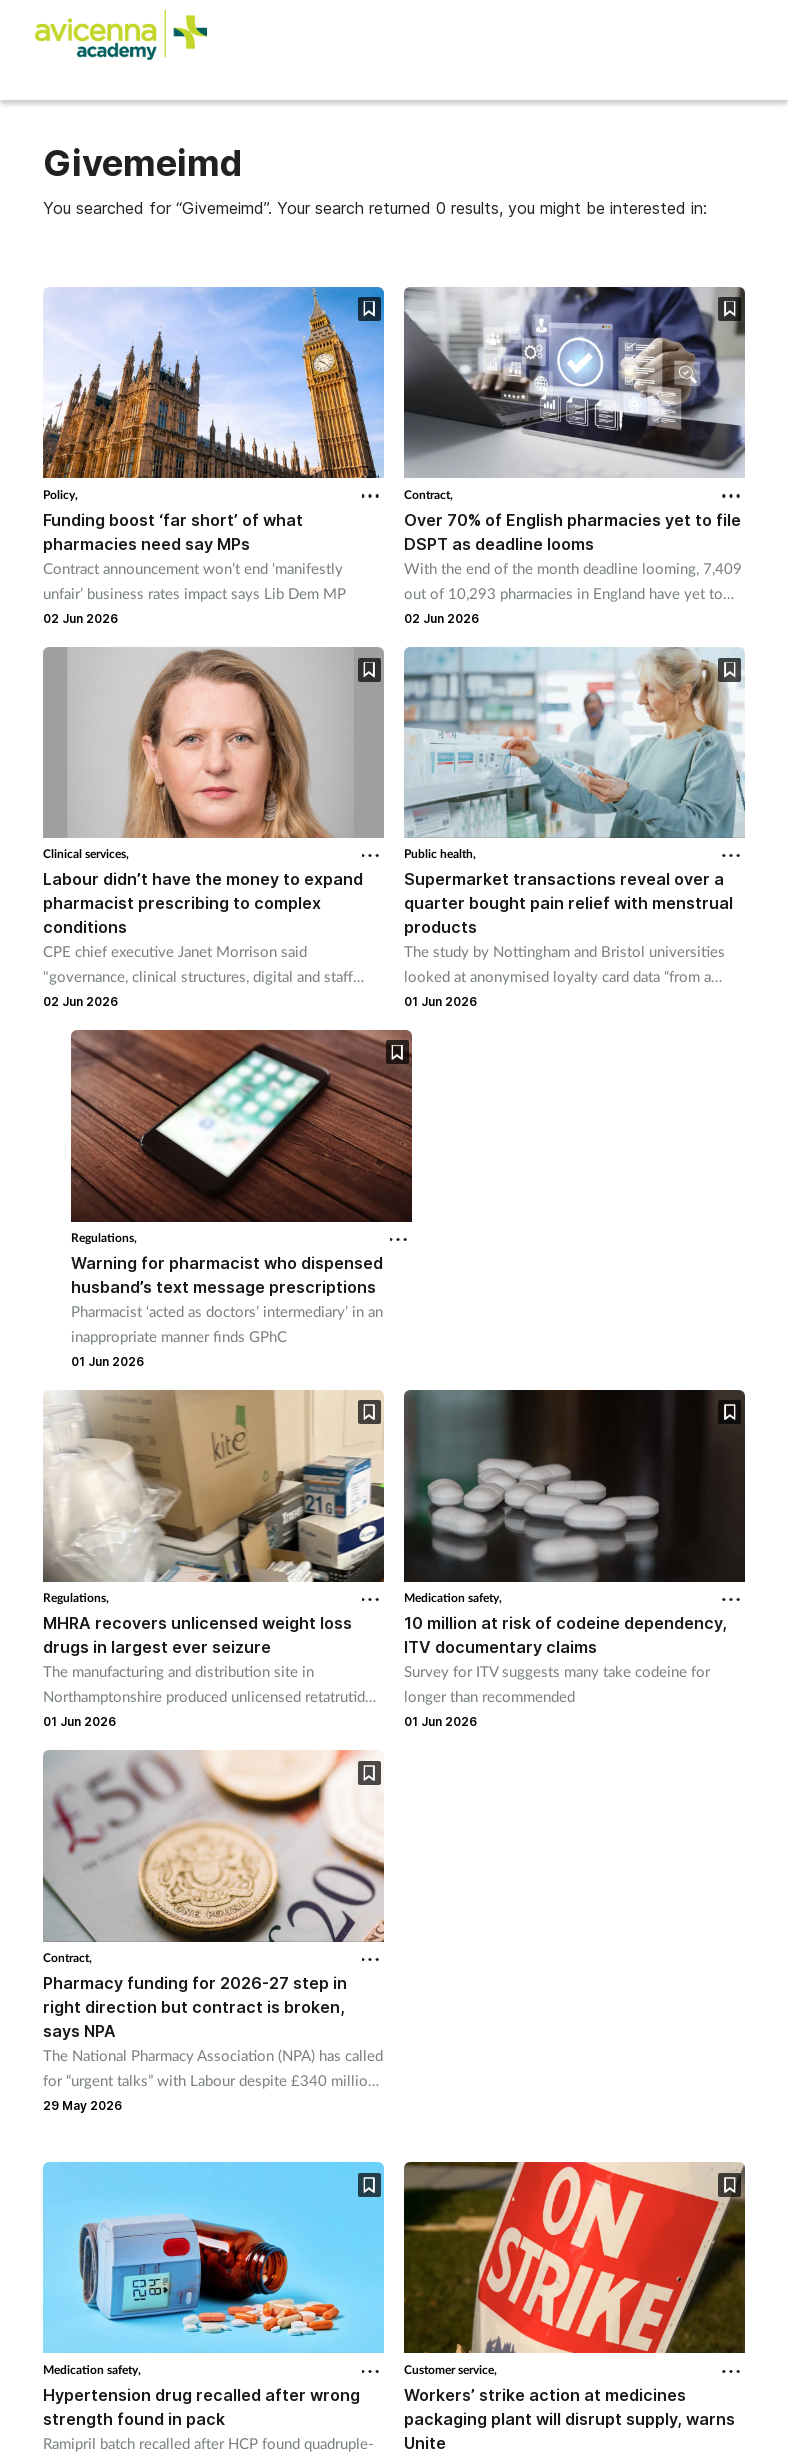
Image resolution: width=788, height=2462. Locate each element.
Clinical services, (86, 853)
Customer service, (450, 2369)
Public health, (440, 853)
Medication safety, (453, 1597)
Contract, (428, 494)
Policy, (60, 494)
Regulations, (104, 1237)
